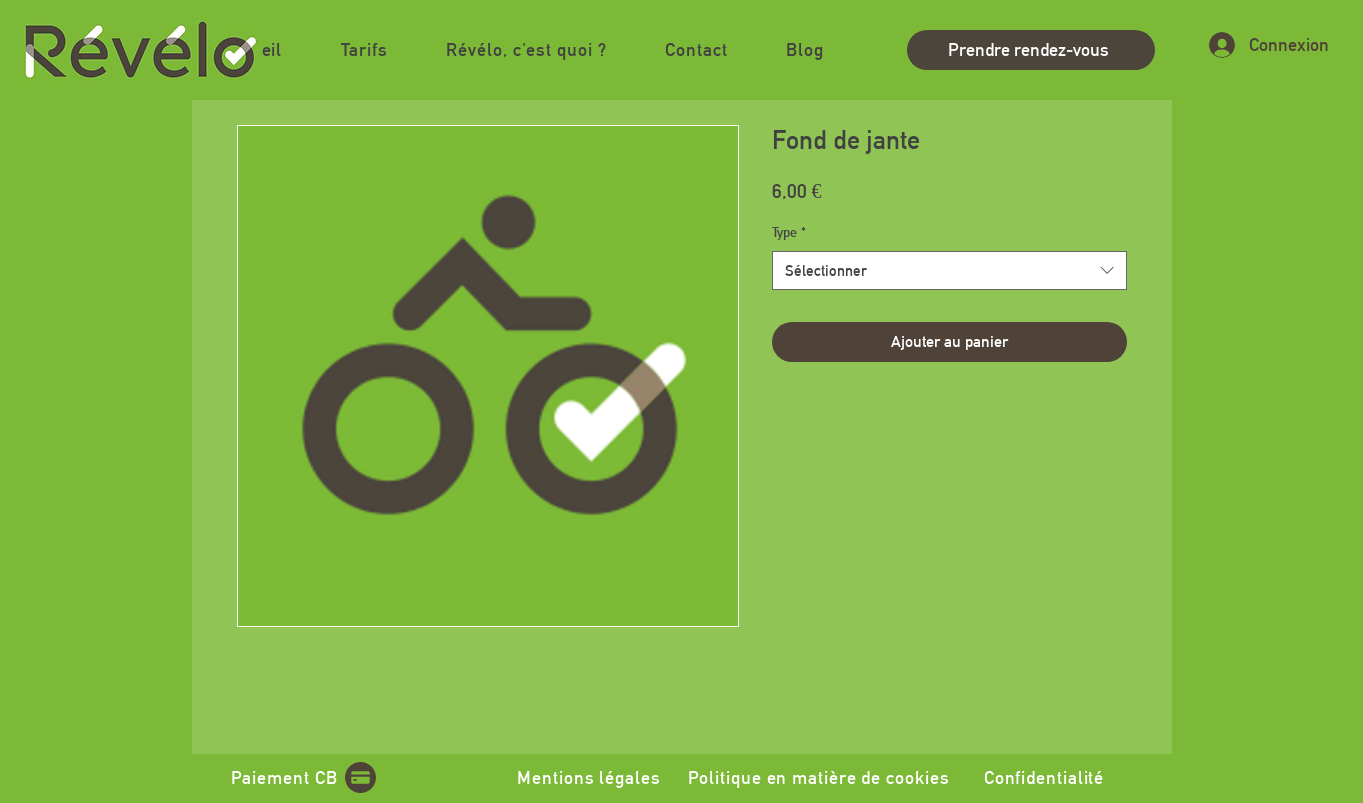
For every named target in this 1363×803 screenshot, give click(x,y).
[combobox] (949, 270)
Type (789, 232)
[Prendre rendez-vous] (1031, 50)
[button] (526, 49)
